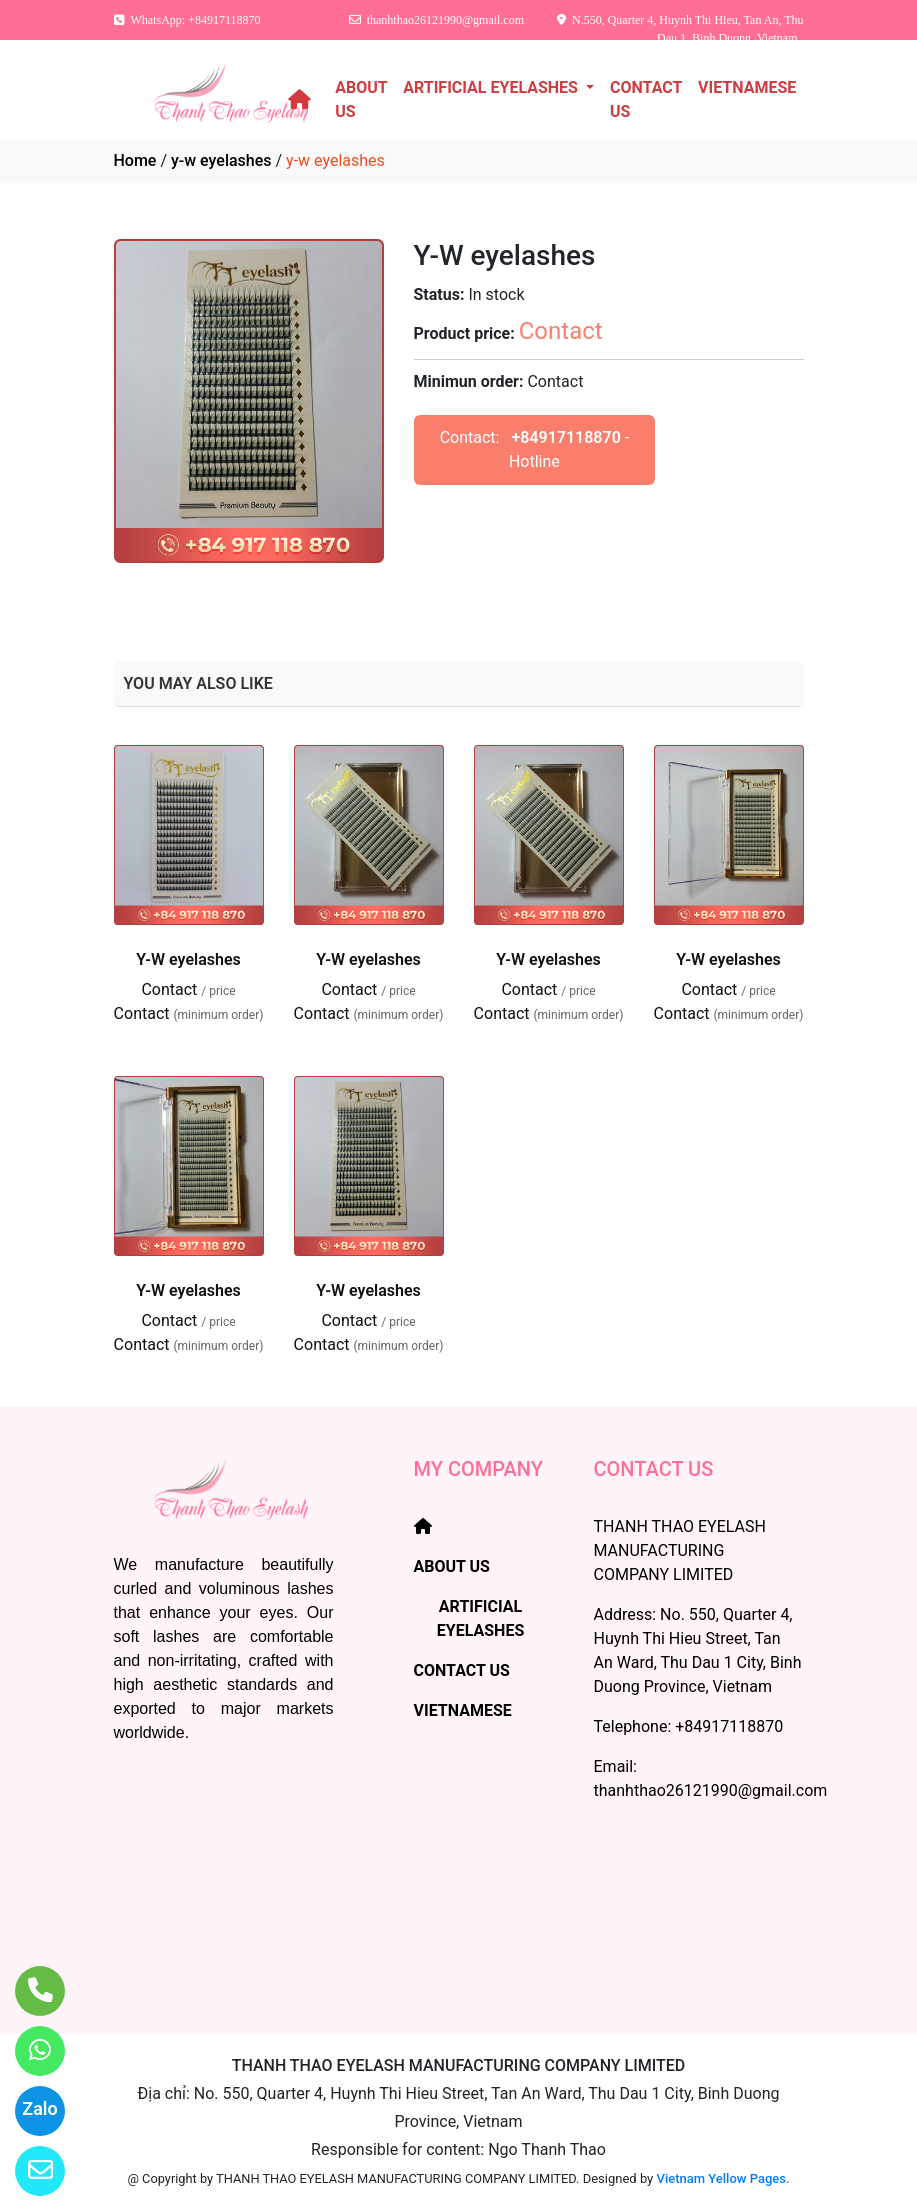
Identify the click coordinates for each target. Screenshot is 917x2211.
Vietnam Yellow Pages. (723, 2178)
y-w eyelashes (221, 160)
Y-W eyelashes (188, 959)
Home (135, 160)
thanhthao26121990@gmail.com (711, 1790)
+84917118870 (565, 437)
